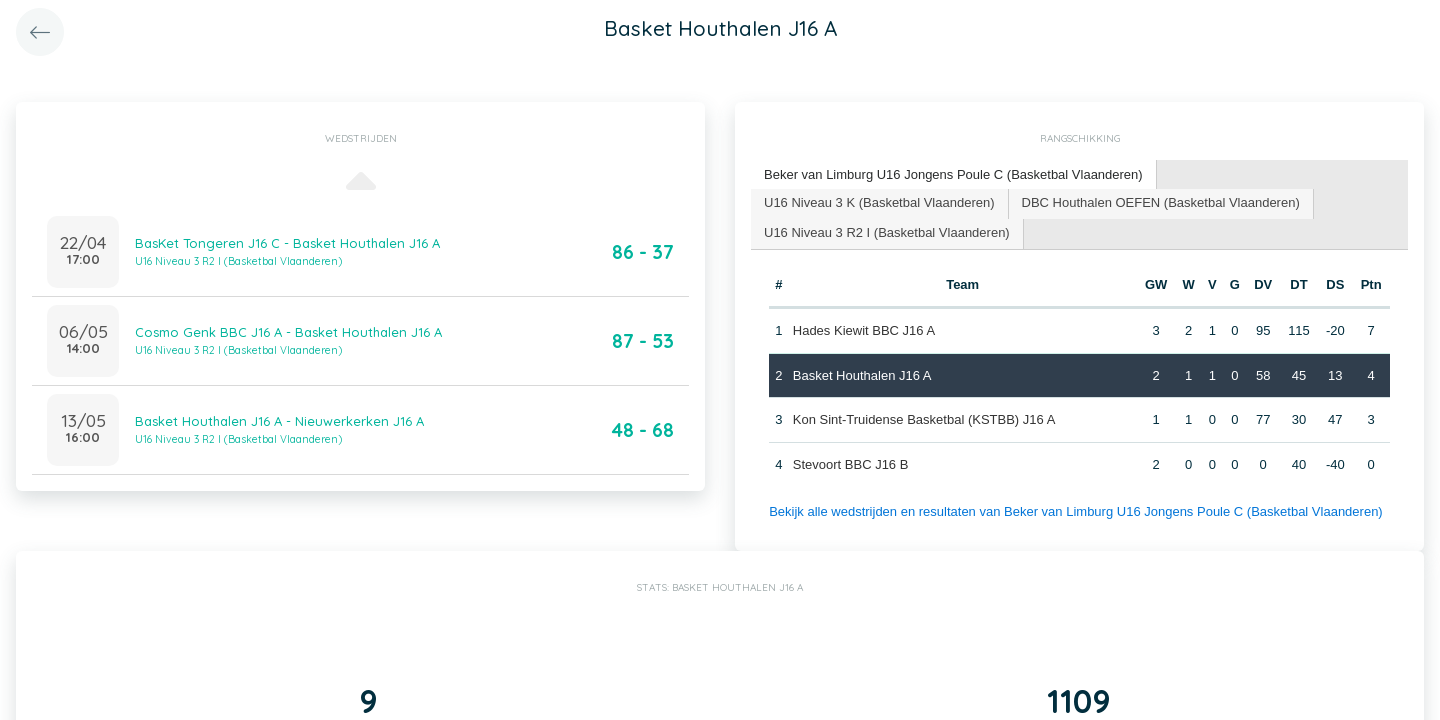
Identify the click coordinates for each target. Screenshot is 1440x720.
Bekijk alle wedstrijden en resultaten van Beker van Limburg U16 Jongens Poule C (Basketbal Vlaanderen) (1076, 511)
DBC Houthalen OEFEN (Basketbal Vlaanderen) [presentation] (1161, 202)
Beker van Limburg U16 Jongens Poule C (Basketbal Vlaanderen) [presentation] (953, 174)
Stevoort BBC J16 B (851, 464)
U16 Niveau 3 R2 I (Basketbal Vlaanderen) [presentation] (887, 232)
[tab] (954, 175)
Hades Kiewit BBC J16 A (864, 330)
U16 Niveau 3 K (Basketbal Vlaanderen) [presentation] (879, 202)
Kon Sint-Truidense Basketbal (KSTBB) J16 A (924, 419)
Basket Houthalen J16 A (862, 375)
